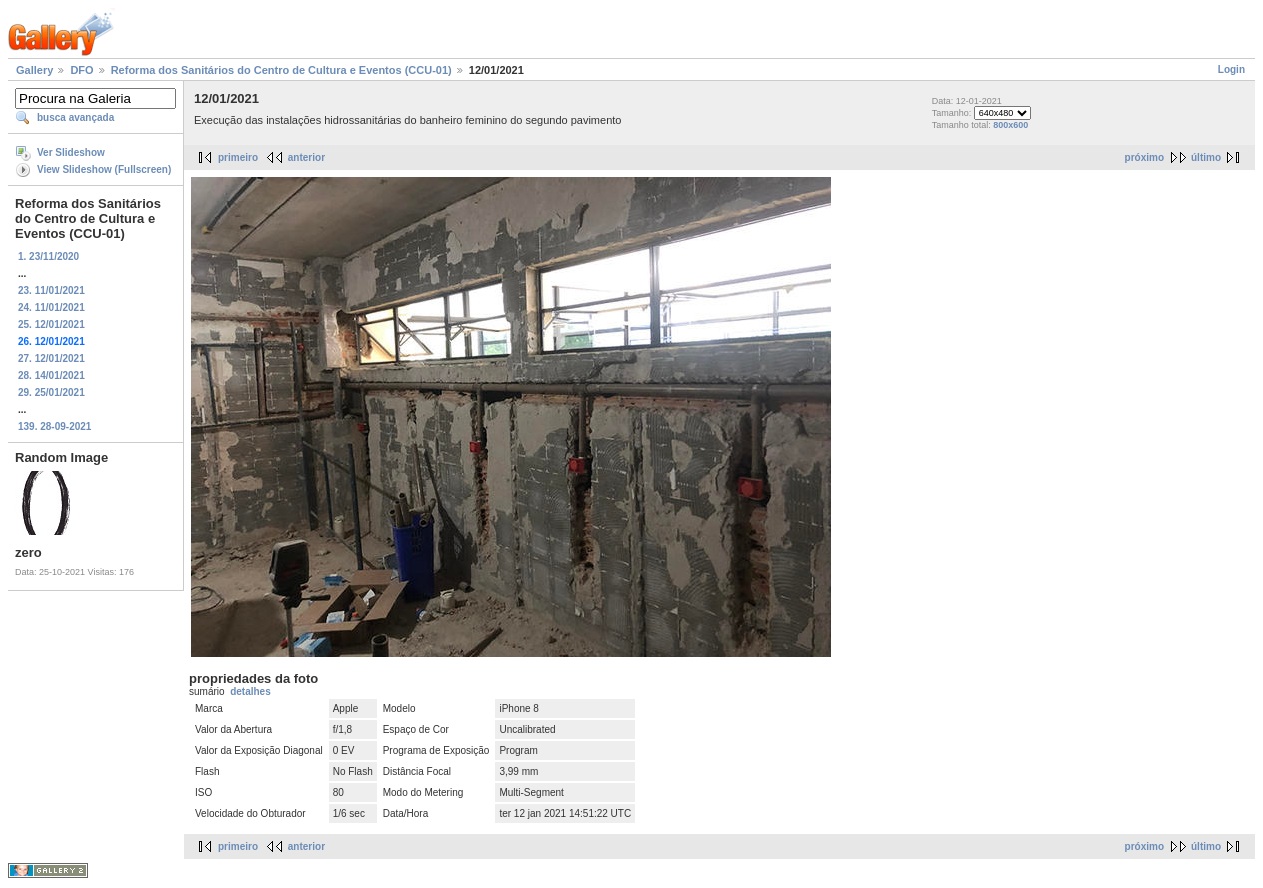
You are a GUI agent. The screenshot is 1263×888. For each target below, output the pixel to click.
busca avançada (75, 117)
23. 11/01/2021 (51, 290)
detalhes (250, 691)
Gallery (34, 70)
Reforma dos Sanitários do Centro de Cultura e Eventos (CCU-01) (281, 70)
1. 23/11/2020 (48, 256)
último (1206, 157)
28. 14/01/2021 (51, 375)
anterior (306, 157)
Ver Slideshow (71, 152)
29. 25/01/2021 (51, 392)
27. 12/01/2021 (51, 358)
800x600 (1010, 125)
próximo (1144, 157)
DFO (81, 70)
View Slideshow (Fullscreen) (104, 169)
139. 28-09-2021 (54, 426)
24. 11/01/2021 (51, 307)
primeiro (238, 157)
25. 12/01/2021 (51, 324)
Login (1231, 69)
